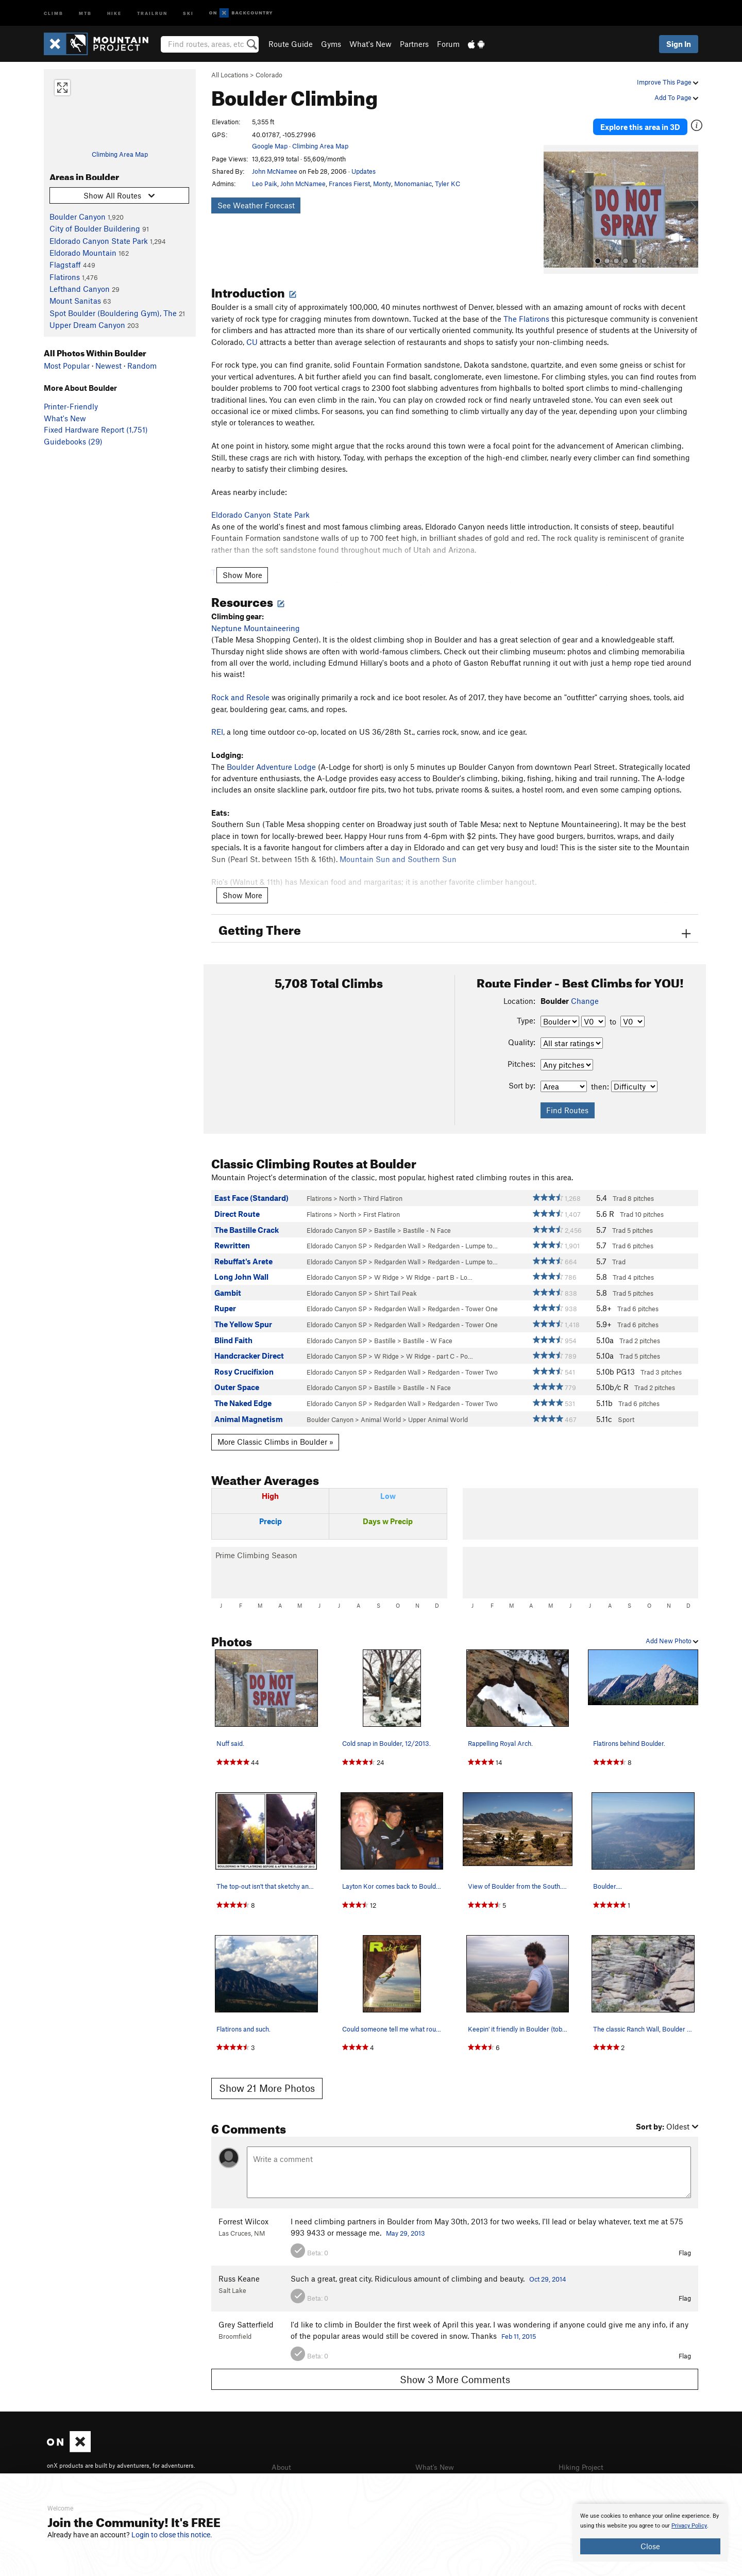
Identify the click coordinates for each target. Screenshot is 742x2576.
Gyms (331, 43)
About (282, 2459)
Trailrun (152, 12)
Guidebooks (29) (73, 441)
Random (142, 365)
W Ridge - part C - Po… (439, 1348)
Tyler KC (447, 183)
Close (650, 2546)
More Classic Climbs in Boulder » (275, 1434)
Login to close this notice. (171, 2535)
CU (252, 333)
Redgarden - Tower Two (463, 1364)
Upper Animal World (438, 1411)
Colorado (269, 75)
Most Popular (67, 365)
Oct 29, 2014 (547, 2271)
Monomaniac (413, 183)
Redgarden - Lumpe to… (463, 1237)
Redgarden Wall (397, 1237)
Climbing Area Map (120, 154)
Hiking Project (583, 2459)
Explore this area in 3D (650, 122)
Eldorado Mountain (82, 252)
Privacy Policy (689, 2525)
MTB (85, 12)
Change (585, 992)
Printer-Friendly (71, 406)
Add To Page (676, 97)
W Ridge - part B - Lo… (439, 1269)
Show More (242, 567)
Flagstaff (65, 264)
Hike (114, 12)
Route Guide (290, 43)
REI (217, 724)
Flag (685, 2244)
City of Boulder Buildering (94, 228)
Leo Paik (264, 183)
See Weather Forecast (256, 205)
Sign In (678, 43)
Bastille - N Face (427, 1222)
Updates (363, 171)
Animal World (381, 1411)
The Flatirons (526, 310)
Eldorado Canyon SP (337, 1222)
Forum (448, 43)
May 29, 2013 (405, 2225)
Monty (382, 183)
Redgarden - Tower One (463, 1301)
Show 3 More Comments (455, 2371)
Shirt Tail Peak (395, 1285)
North (347, 1190)
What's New (370, 43)
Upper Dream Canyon (87, 324)
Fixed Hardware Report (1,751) (96, 429)
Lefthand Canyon (79, 288)
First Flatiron (381, 1206)
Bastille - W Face (427, 1332)
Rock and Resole (240, 689)
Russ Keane (239, 2270)
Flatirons (64, 277)
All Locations (229, 75)
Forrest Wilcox (243, 2213)
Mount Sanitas (75, 300)
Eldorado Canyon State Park (98, 240)
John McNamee (274, 171)
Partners (414, 43)
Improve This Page (667, 82)
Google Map (270, 146)
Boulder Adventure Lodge (271, 758)
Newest (108, 365)
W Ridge (386, 1269)
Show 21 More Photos (267, 2080)
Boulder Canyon (77, 216)
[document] (650, 2532)
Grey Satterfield (246, 2316)
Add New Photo (672, 1633)
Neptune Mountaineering (255, 619)
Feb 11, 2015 (518, 2328)
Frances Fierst (349, 183)
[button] (554, 201)
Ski (188, 12)
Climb (53, 12)
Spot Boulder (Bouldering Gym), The (113, 313)
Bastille (385, 1222)
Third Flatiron (382, 1190)
